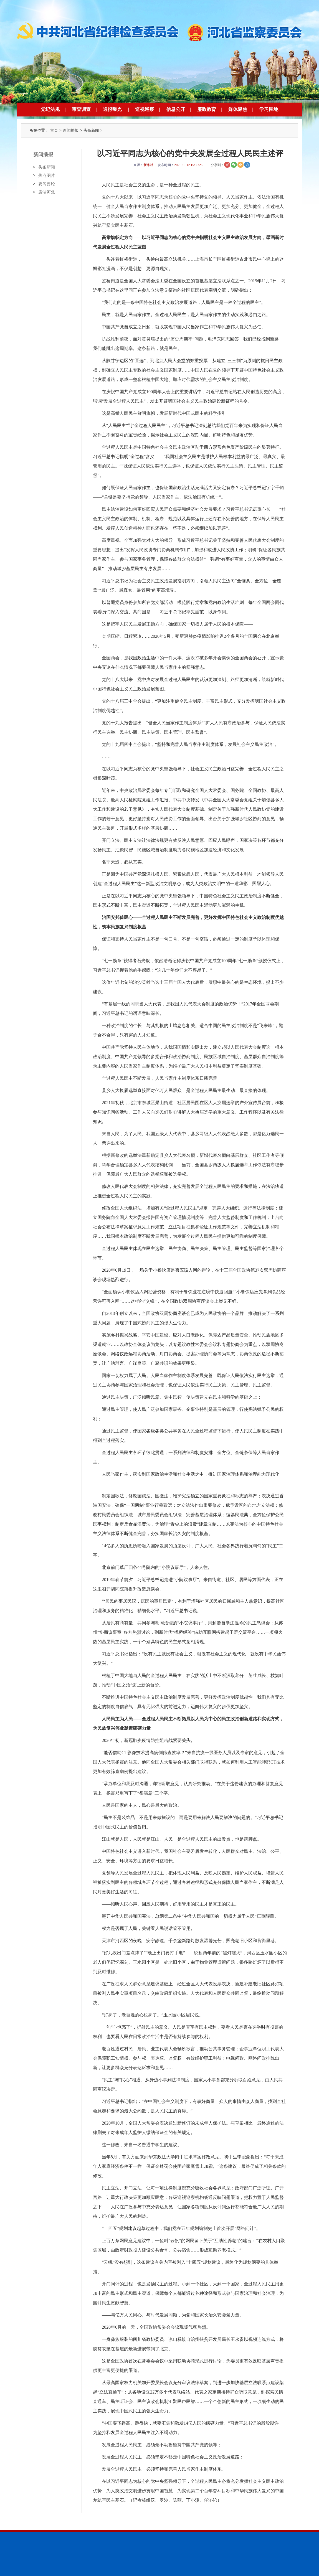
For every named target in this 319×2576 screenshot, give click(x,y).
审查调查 (81, 109)
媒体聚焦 (237, 109)
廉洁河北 (46, 192)
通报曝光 (112, 109)
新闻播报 (71, 130)
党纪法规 (50, 109)
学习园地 (268, 109)
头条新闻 (91, 130)
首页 (54, 130)
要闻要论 (46, 184)
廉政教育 (206, 109)
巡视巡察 (144, 109)
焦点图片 (46, 175)
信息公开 (175, 109)
